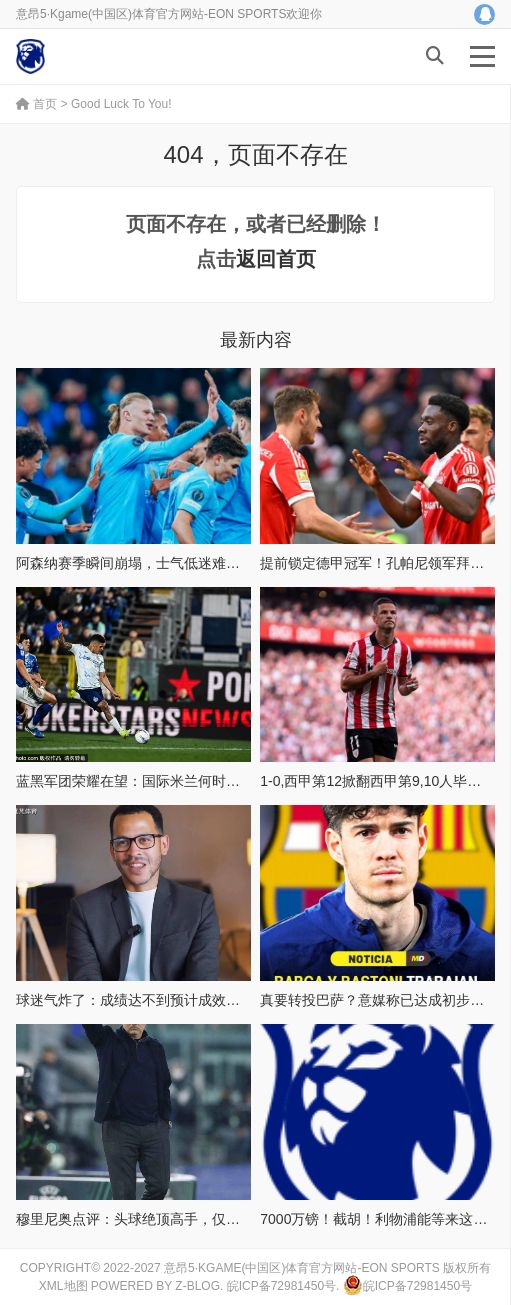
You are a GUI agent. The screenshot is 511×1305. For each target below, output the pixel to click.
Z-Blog (197, 1286)
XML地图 (63, 1286)
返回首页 (276, 259)
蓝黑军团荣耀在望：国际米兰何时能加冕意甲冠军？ (177, 781)
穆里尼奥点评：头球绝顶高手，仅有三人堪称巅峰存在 (184, 1219)
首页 (36, 104)
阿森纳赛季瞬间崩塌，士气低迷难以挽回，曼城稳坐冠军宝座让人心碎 (233, 563)
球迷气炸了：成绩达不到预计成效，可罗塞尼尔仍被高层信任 (205, 1000)
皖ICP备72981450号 (281, 1286)
